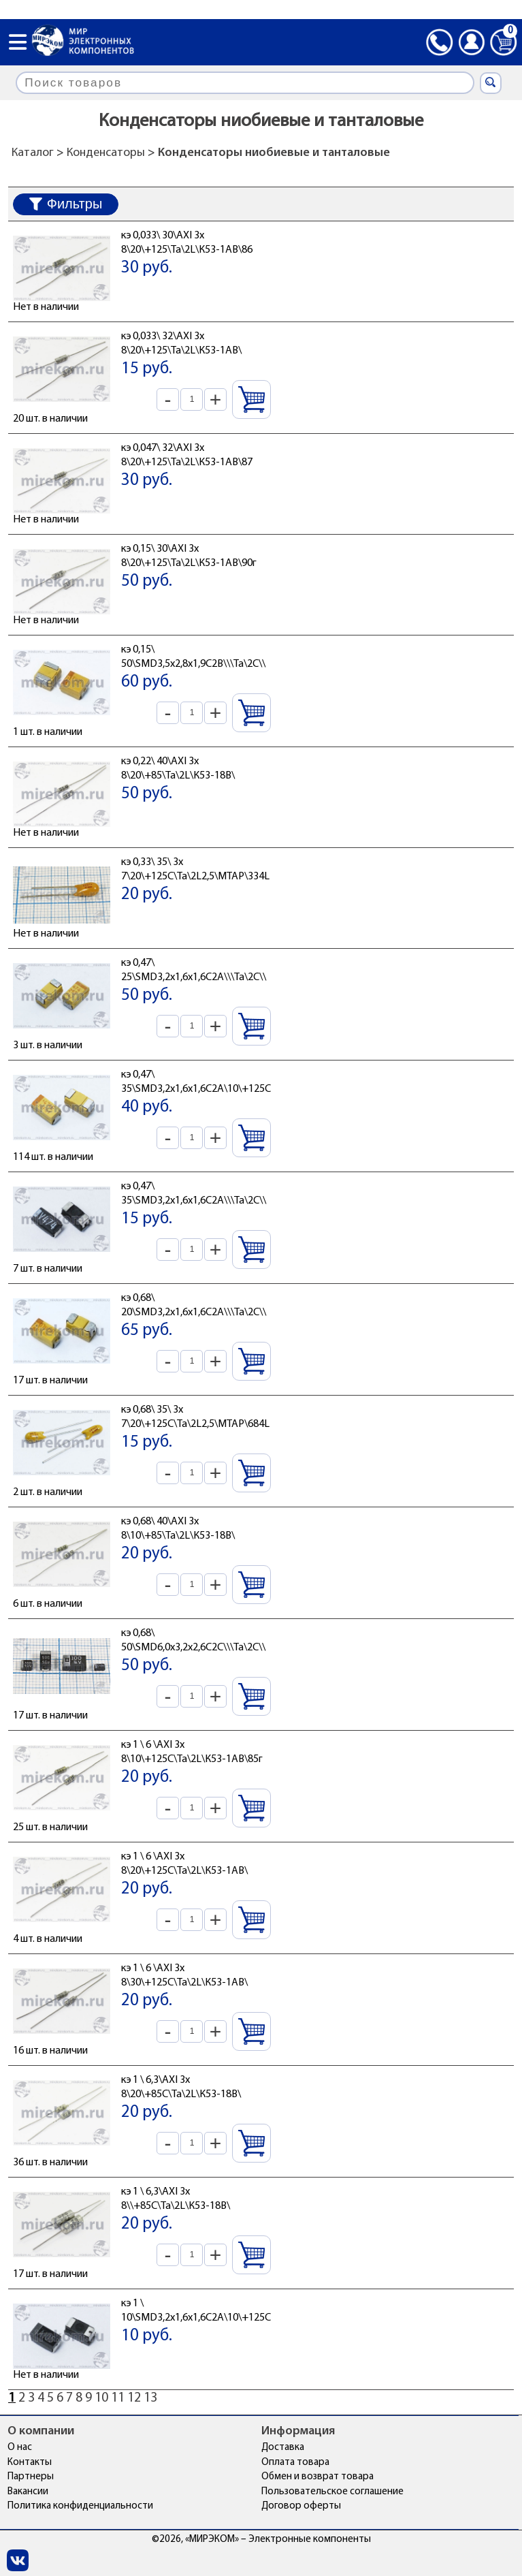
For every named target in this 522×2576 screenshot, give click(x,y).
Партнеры (30, 2477)
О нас (19, 2448)
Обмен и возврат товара (317, 2477)
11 (118, 2398)
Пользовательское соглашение (332, 2492)
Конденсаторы (106, 152)
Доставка (282, 2448)
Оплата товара (295, 2462)
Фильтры (66, 203)
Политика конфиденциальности (80, 2506)
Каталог (33, 152)
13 (150, 2398)
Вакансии (27, 2492)
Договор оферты (301, 2506)
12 (134, 2398)
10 (101, 2398)
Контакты (29, 2462)
